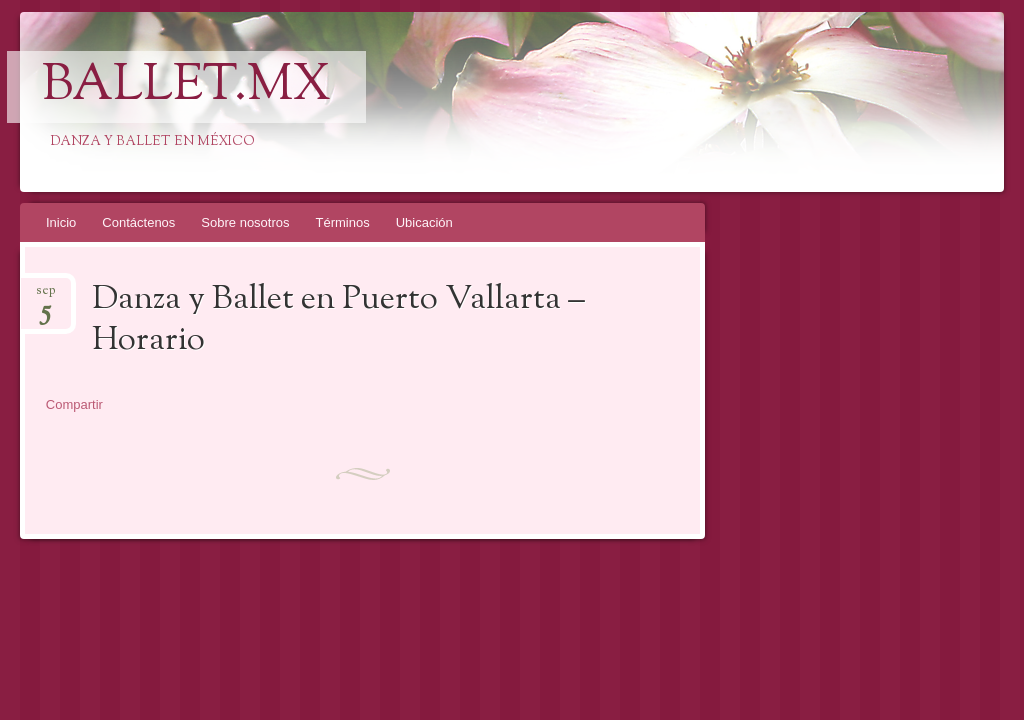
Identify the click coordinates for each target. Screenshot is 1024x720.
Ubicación (424, 222)
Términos (343, 222)
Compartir (74, 404)
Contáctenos (138, 222)
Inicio (61, 222)
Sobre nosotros (245, 222)
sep (46, 296)
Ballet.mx (186, 87)
